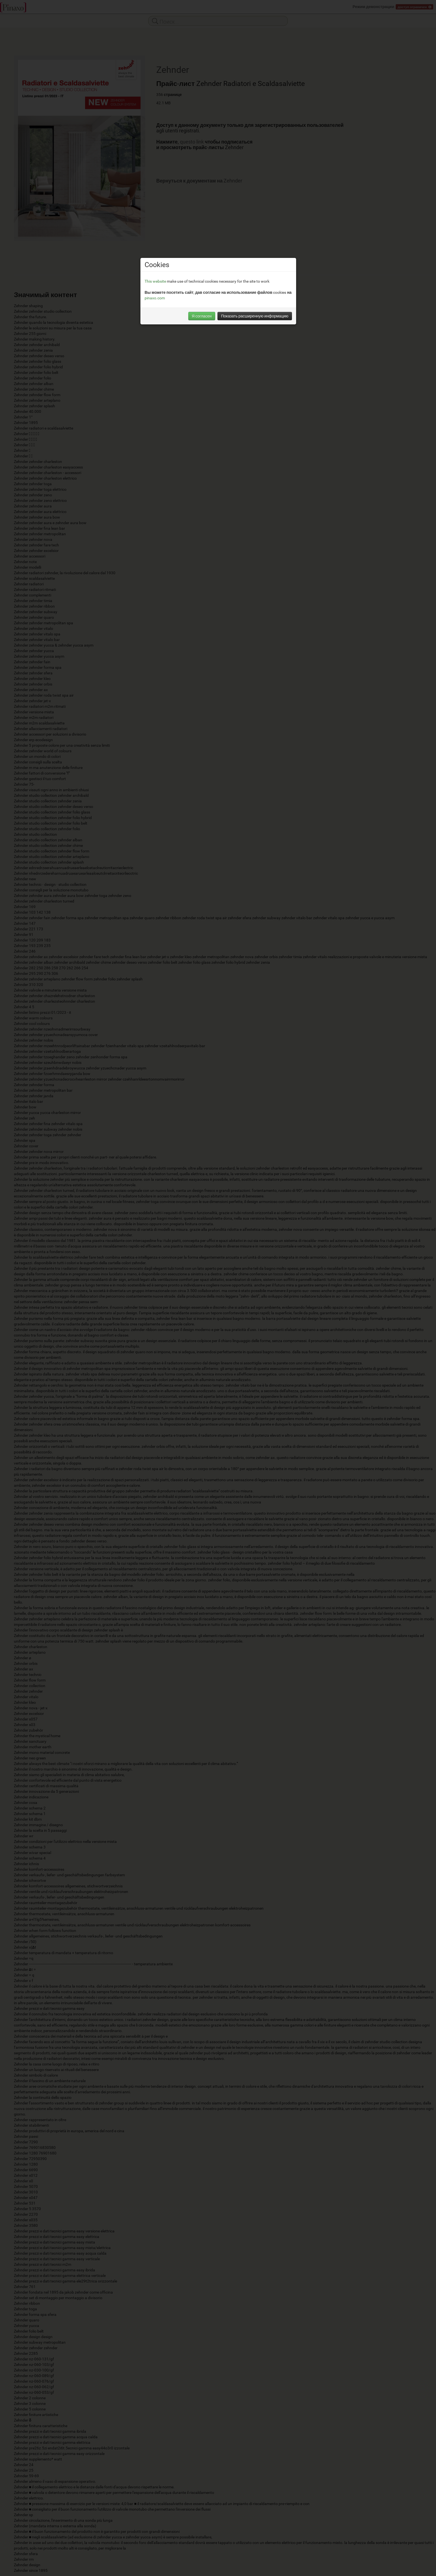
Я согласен (202, 316)
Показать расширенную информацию (254, 316)
